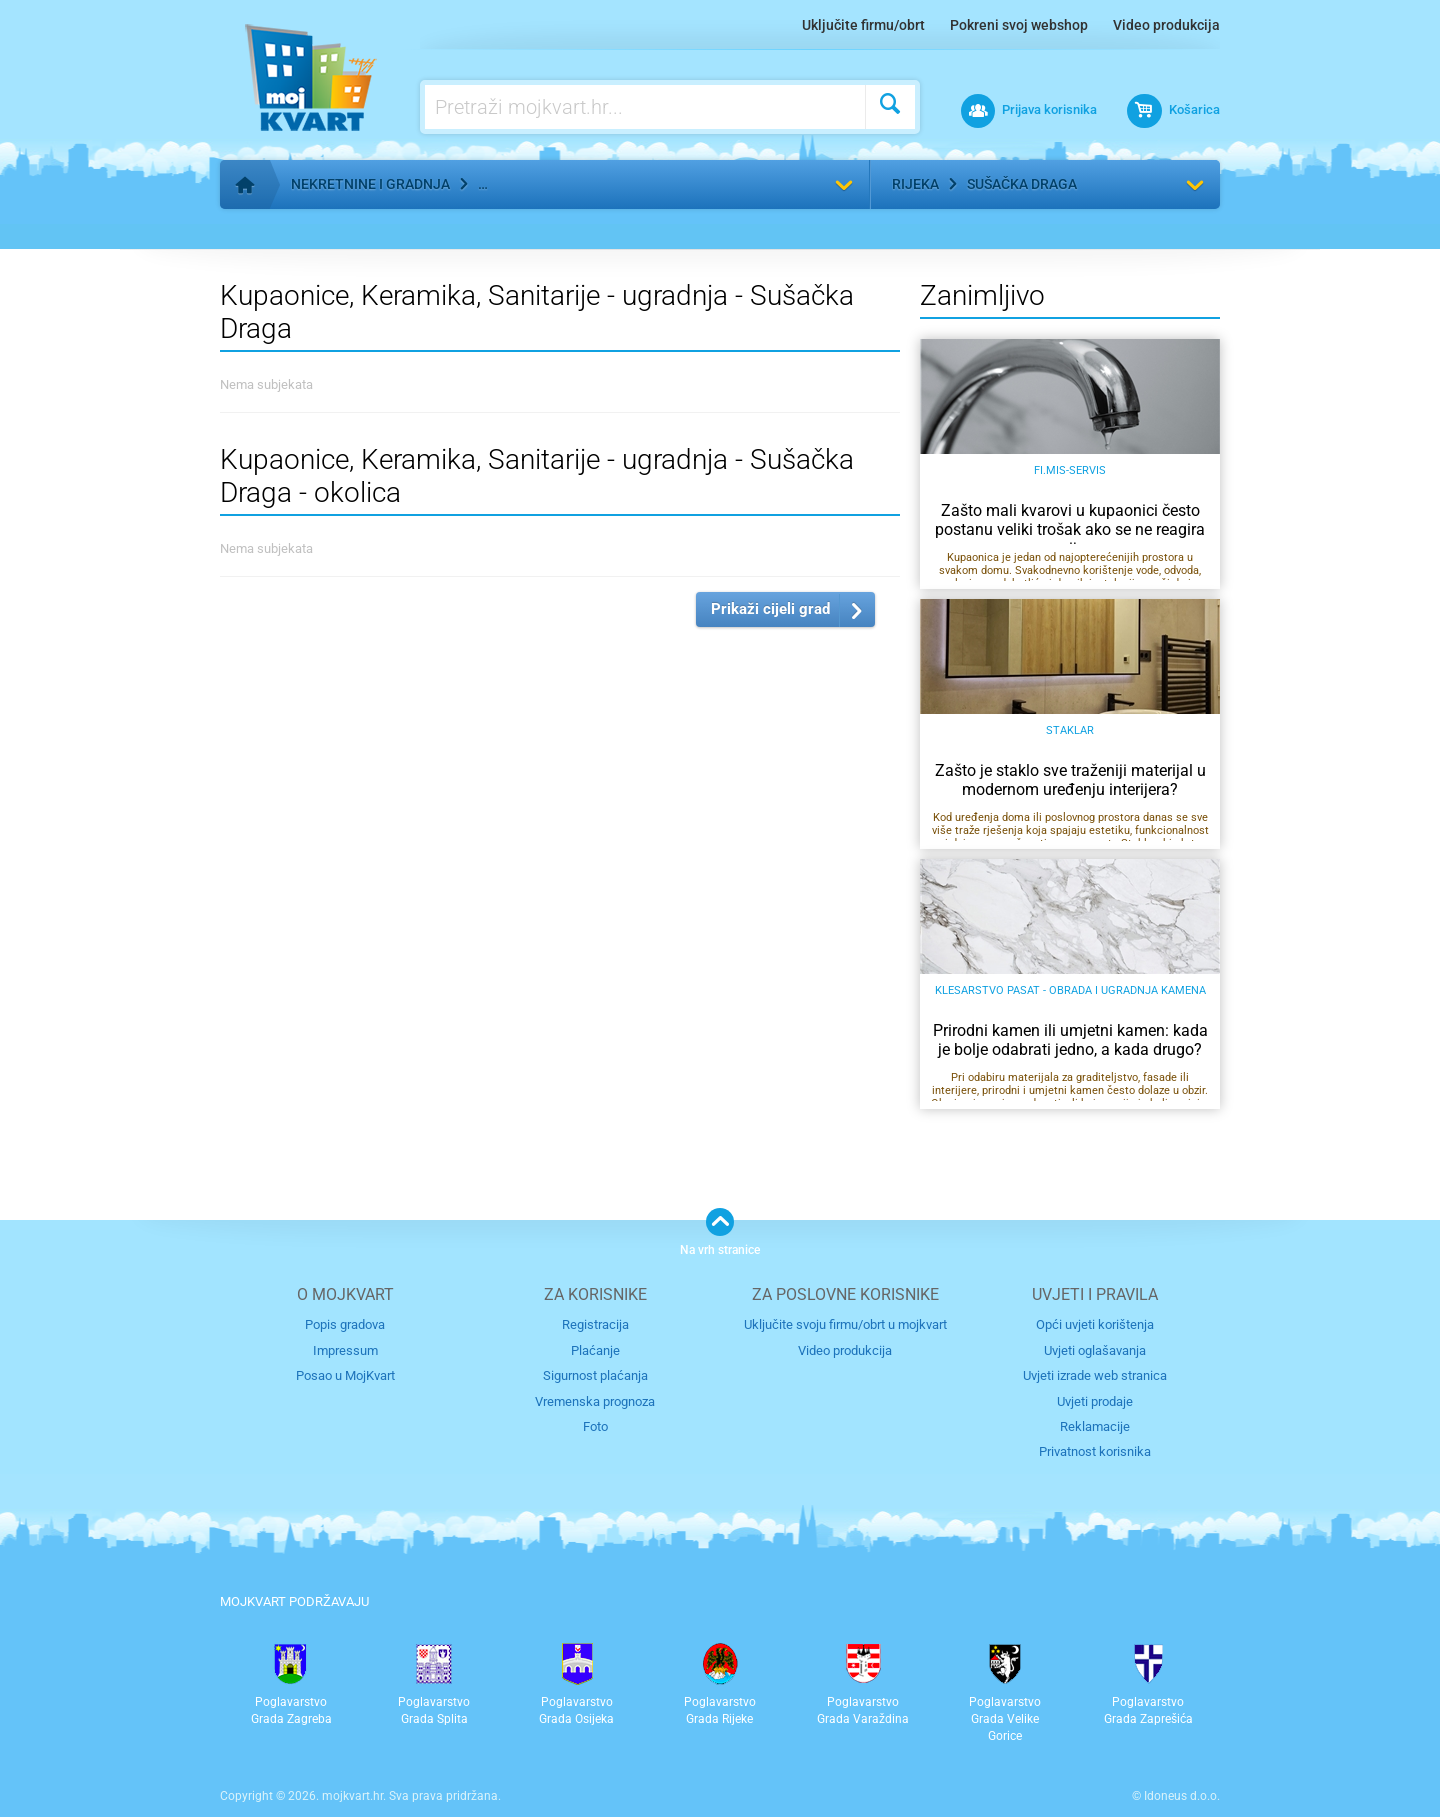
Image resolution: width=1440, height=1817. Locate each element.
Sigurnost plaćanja (595, 1375)
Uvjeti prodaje (1095, 1401)
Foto (595, 1426)
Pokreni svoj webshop (1019, 25)
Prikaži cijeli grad (770, 609)
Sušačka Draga (1022, 184)
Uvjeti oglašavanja (1095, 1350)
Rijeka (915, 184)
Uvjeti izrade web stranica (1095, 1375)
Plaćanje (595, 1350)
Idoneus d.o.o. (1182, 1796)
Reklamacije (1095, 1426)
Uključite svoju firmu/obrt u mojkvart (845, 1324)
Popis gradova (345, 1324)
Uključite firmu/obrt (863, 25)
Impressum (345, 1350)
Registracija (595, 1324)
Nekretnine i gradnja (370, 184)
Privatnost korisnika (1095, 1451)
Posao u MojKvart (345, 1375)
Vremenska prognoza (595, 1401)
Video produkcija (1166, 25)
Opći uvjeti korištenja (1095, 1324)
